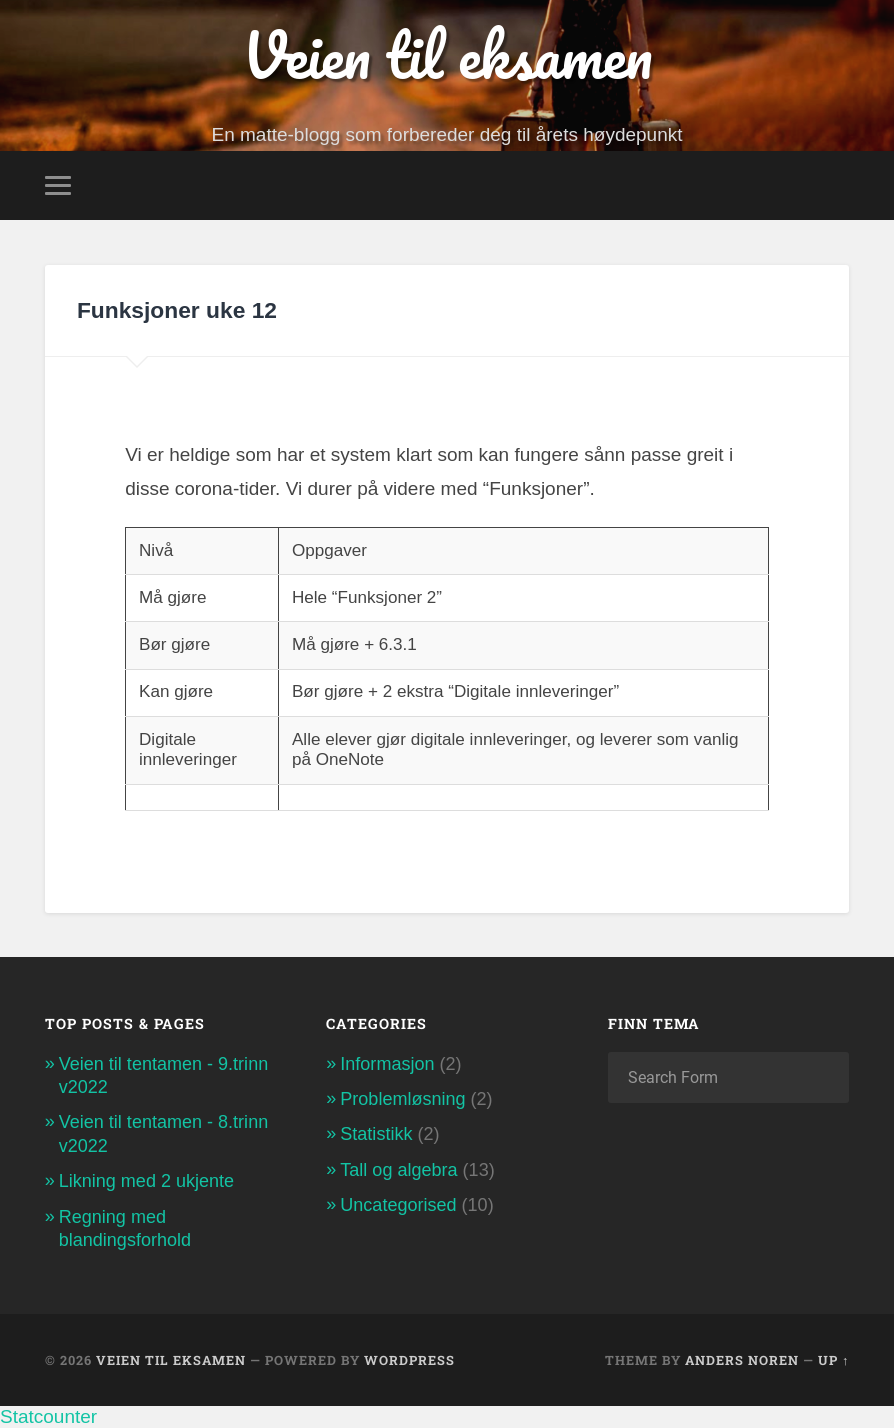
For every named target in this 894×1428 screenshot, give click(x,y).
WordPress (409, 1360)
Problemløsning (402, 1099)
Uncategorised (398, 1205)
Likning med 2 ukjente (146, 1181)
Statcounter (48, 1416)
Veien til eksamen (447, 55)
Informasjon (387, 1064)
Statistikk (376, 1134)
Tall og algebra (398, 1170)
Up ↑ (833, 1360)
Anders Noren (742, 1360)
